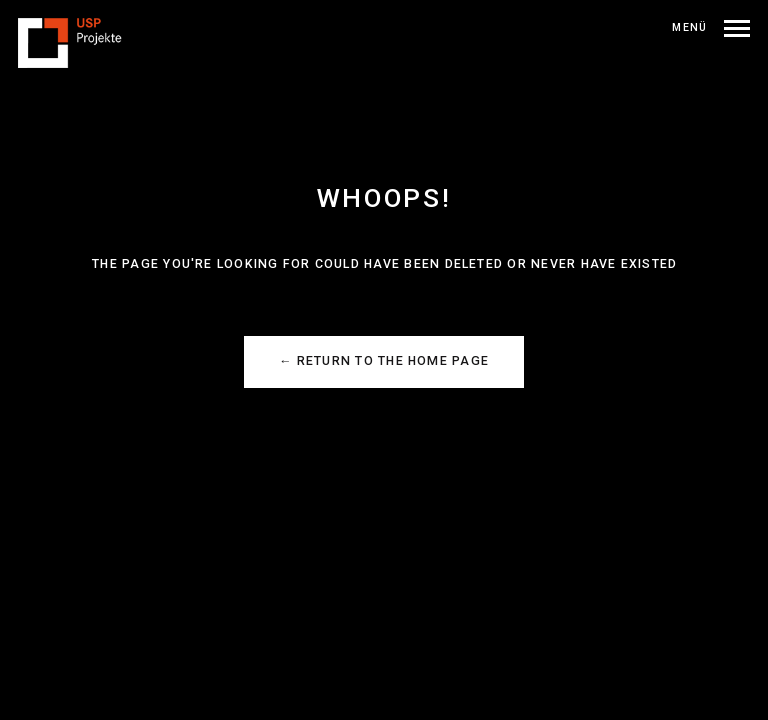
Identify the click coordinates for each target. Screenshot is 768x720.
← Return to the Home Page (384, 361)
